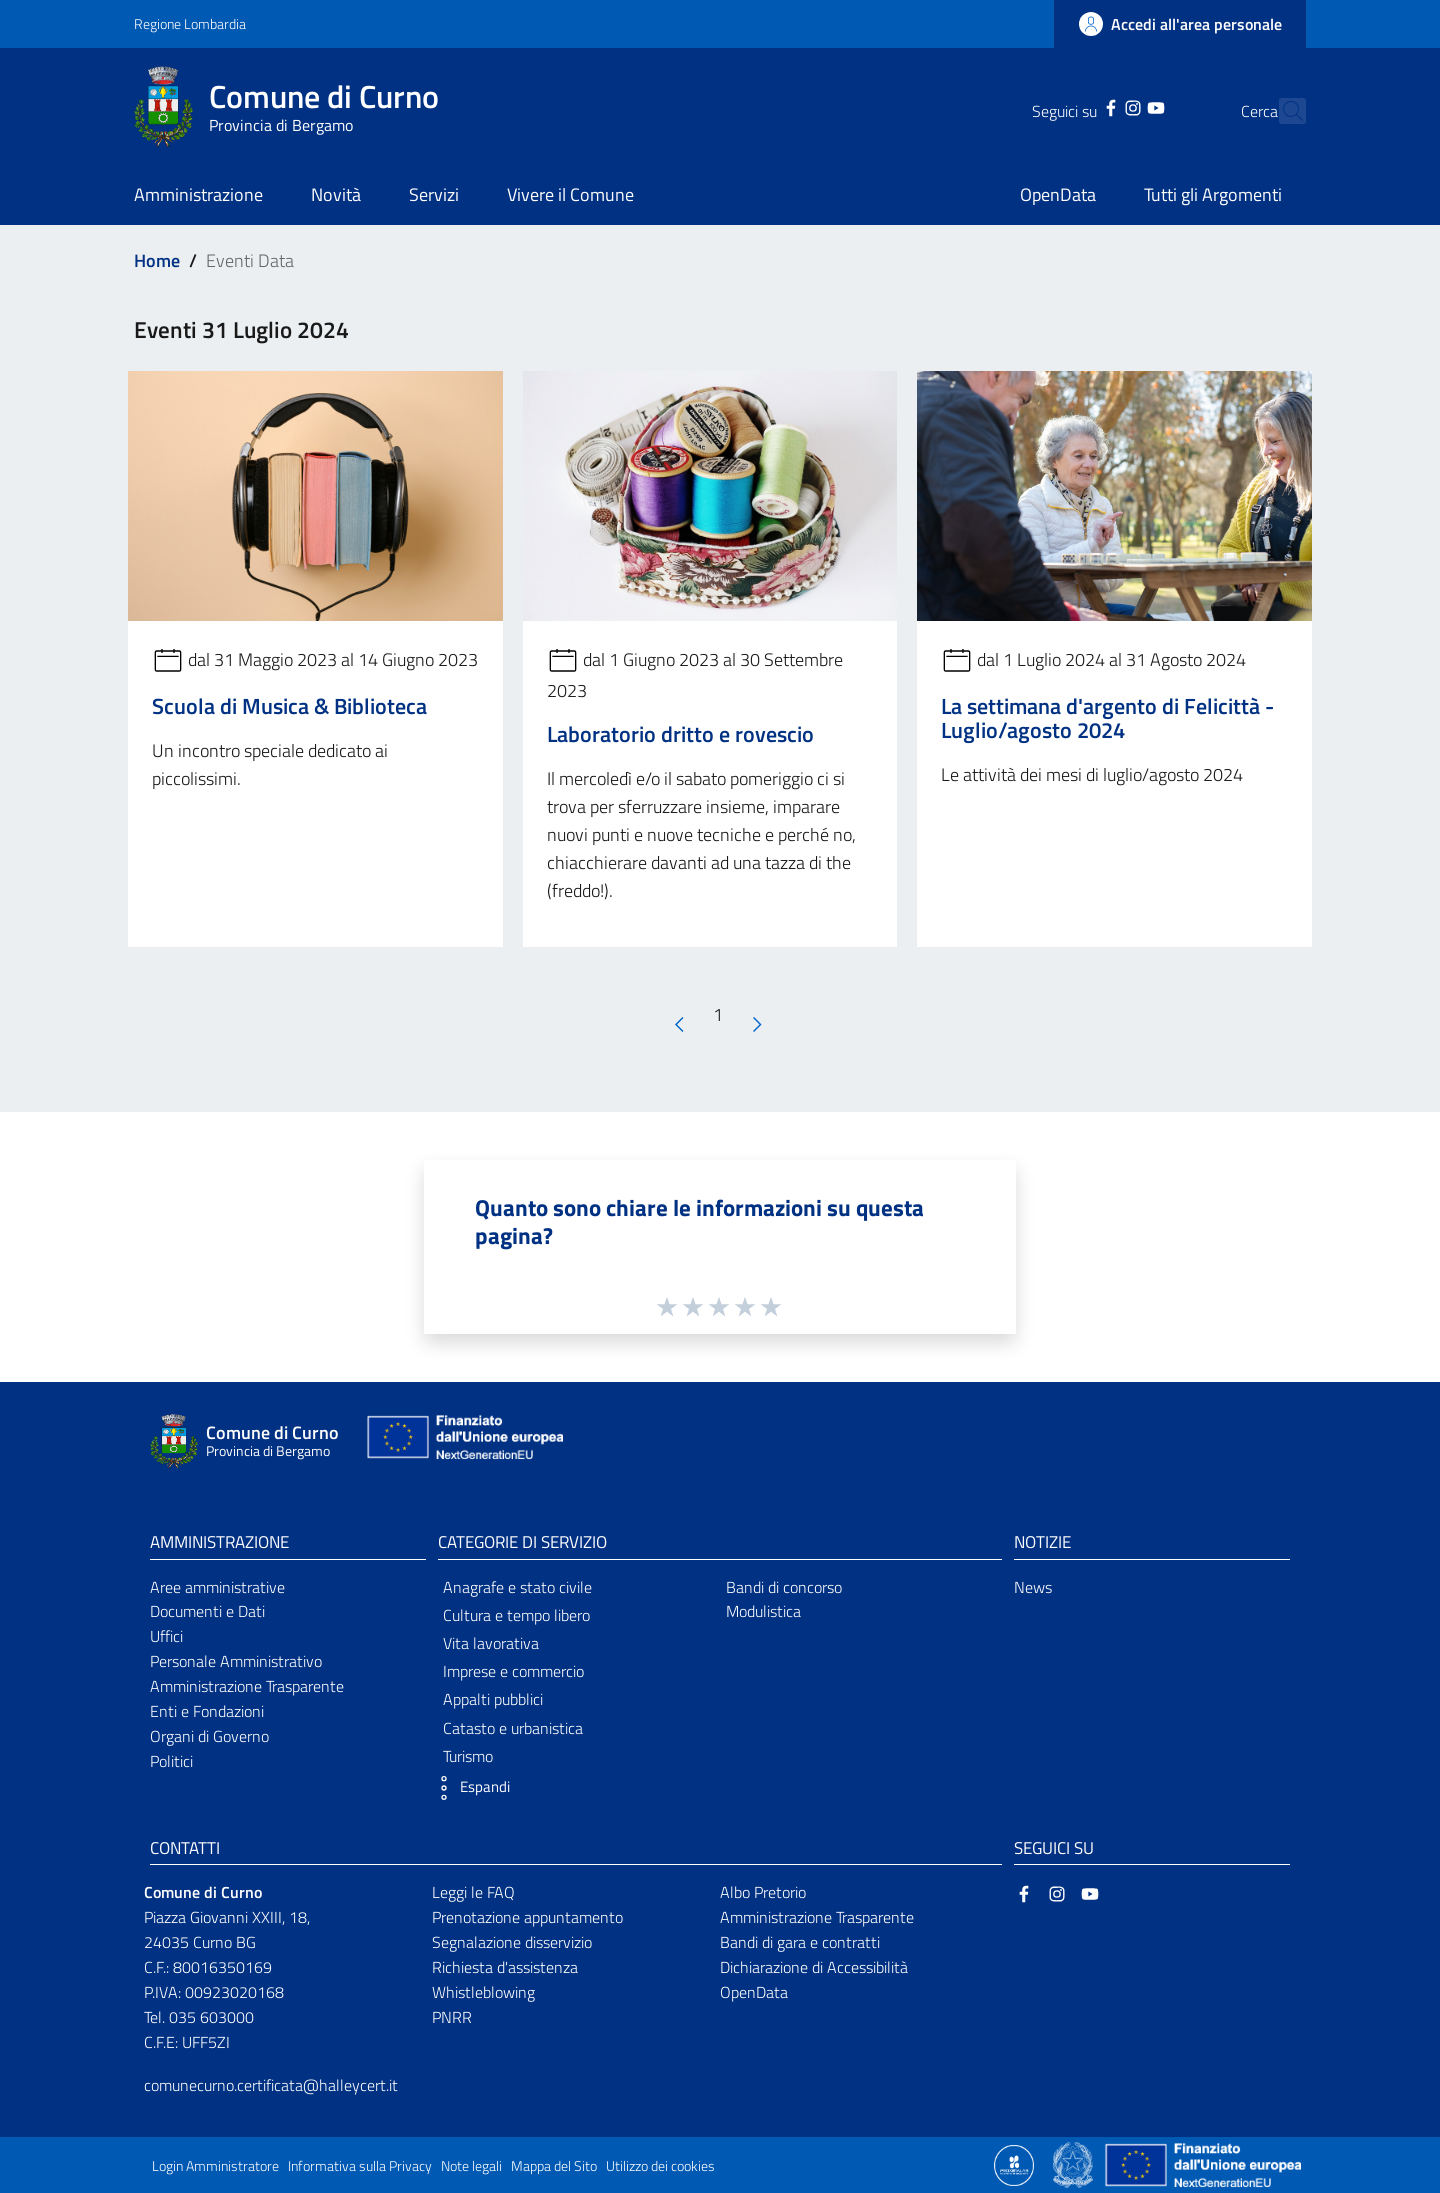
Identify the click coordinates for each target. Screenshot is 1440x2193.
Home (157, 260)
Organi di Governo (209, 1736)
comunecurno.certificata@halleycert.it (271, 2085)
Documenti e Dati (207, 1611)
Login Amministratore (215, 2166)
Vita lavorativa (491, 1643)
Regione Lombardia (190, 23)
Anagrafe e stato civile (517, 1587)
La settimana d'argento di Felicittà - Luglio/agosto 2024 (1107, 718)
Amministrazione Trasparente (247, 1686)
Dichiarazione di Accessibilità (814, 1967)
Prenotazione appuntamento (527, 1917)
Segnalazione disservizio (512, 1942)
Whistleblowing (483, 1992)
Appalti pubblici (493, 1699)
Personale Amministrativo (236, 1661)
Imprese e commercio (513, 1671)
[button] (469, 1788)
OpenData (754, 1992)
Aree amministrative (217, 1587)
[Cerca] (1282, 111)
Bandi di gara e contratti (800, 1942)
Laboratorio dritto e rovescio (680, 734)
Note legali (471, 2166)
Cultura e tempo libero (516, 1615)
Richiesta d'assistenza (505, 1967)
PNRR (452, 2017)
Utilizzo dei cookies (660, 2166)
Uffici (166, 1636)
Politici (171, 1761)
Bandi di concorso (784, 1587)
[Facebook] (1076, 106)
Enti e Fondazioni (207, 1711)
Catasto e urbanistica (513, 1728)
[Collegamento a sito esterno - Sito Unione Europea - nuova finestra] (463, 1441)
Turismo (468, 1756)
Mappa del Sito (554, 2166)
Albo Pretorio (763, 1892)
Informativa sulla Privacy (360, 2166)
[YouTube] (1120, 106)
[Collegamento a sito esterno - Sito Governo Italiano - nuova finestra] (1074, 2164)
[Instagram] (1098, 106)
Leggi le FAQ (473, 1892)
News (1033, 1587)
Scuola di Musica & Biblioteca (289, 706)
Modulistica (763, 1611)
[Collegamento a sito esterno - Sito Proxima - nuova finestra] (1014, 2164)
